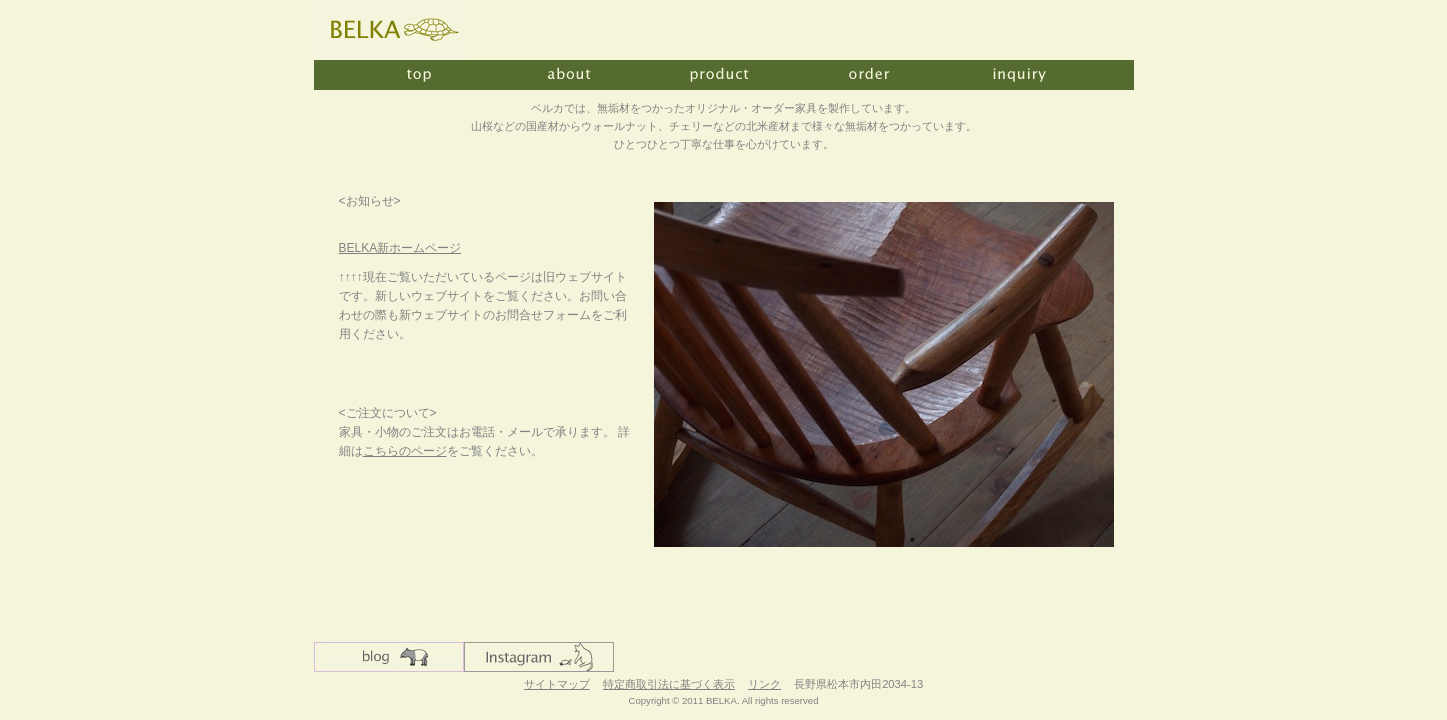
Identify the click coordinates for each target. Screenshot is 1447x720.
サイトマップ (557, 684)
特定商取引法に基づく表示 (669, 684)
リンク (764, 684)
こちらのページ (405, 451)
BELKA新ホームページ (400, 248)
